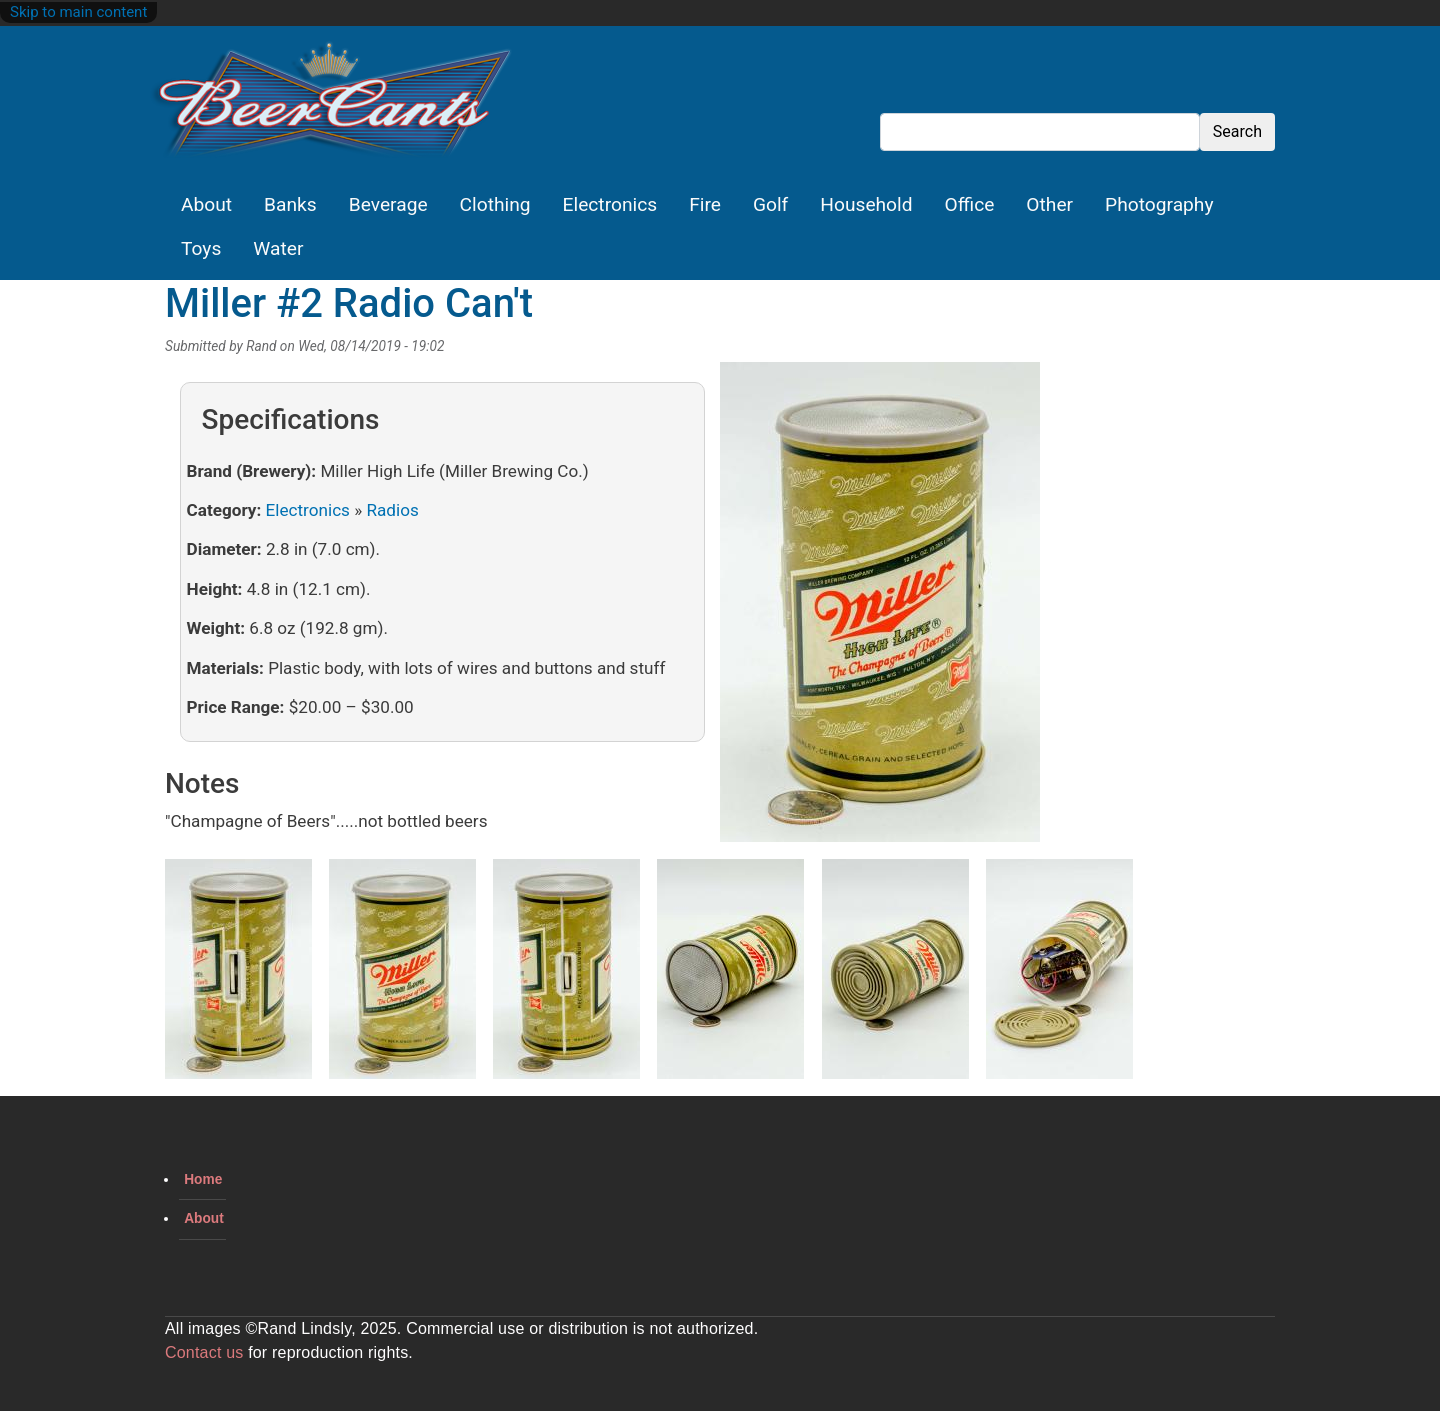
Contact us (204, 1352)
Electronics (610, 204)
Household (866, 204)
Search (1237, 131)
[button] (880, 609)
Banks (290, 204)
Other (1049, 204)
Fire (705, 204)
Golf (770, 204)
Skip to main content (78, 12)
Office (970, 204)
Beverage (388, 204)
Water (278, 248)
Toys (201, 248)
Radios (392, 510)
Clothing (495, 204)
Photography (1159, 204)
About (206, 204)
